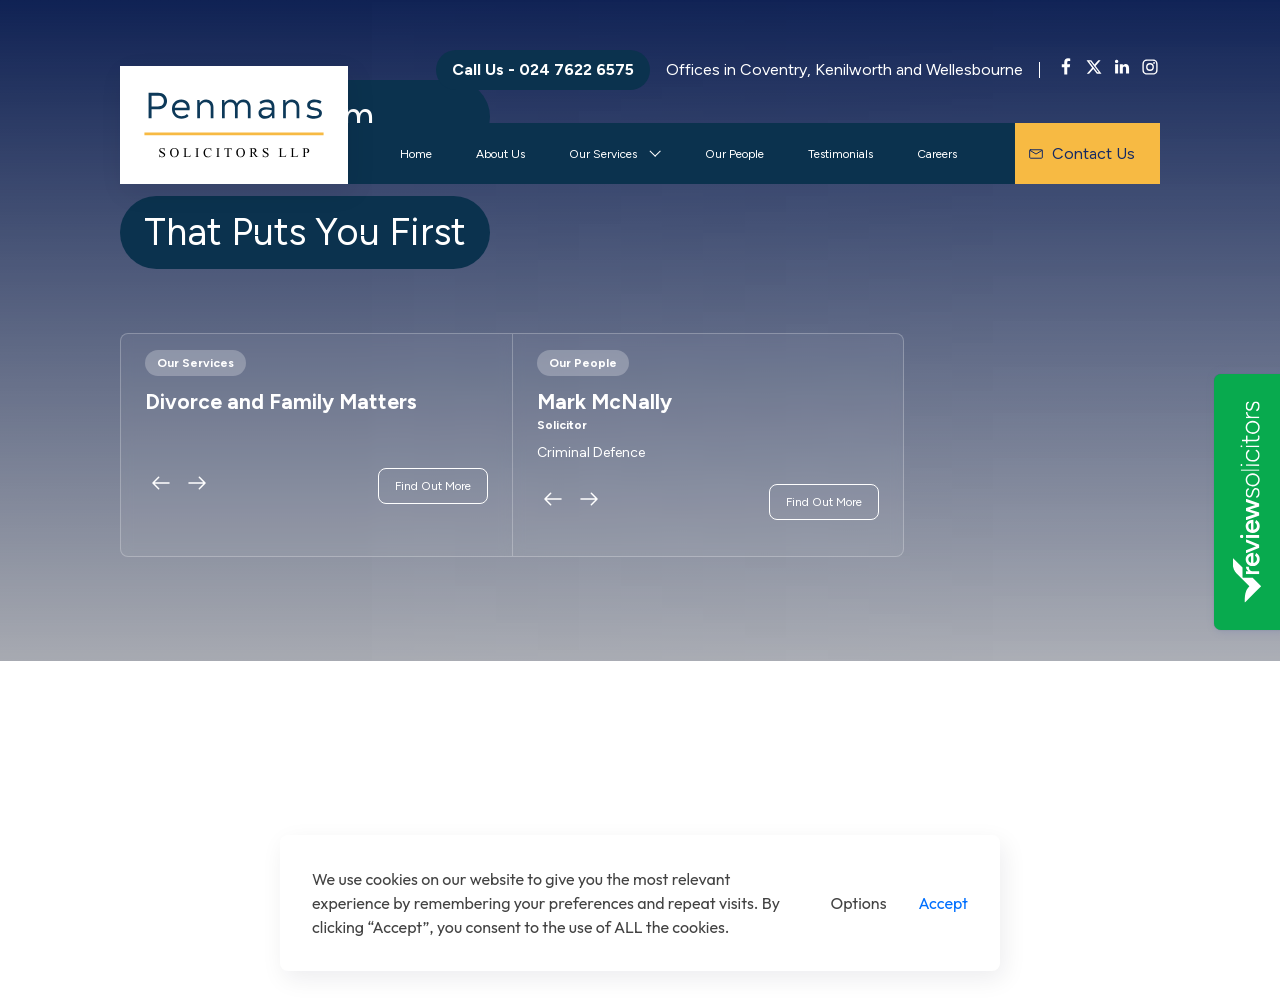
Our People (734, 154)
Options (859, 903)
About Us (500, 154)
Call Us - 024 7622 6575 (543, 69)
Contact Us (1081, 153)
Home (416, 154)
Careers (937, 154)
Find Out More (433, 486)
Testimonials (840, 154)
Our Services (603, 154)
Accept (943, 903)
